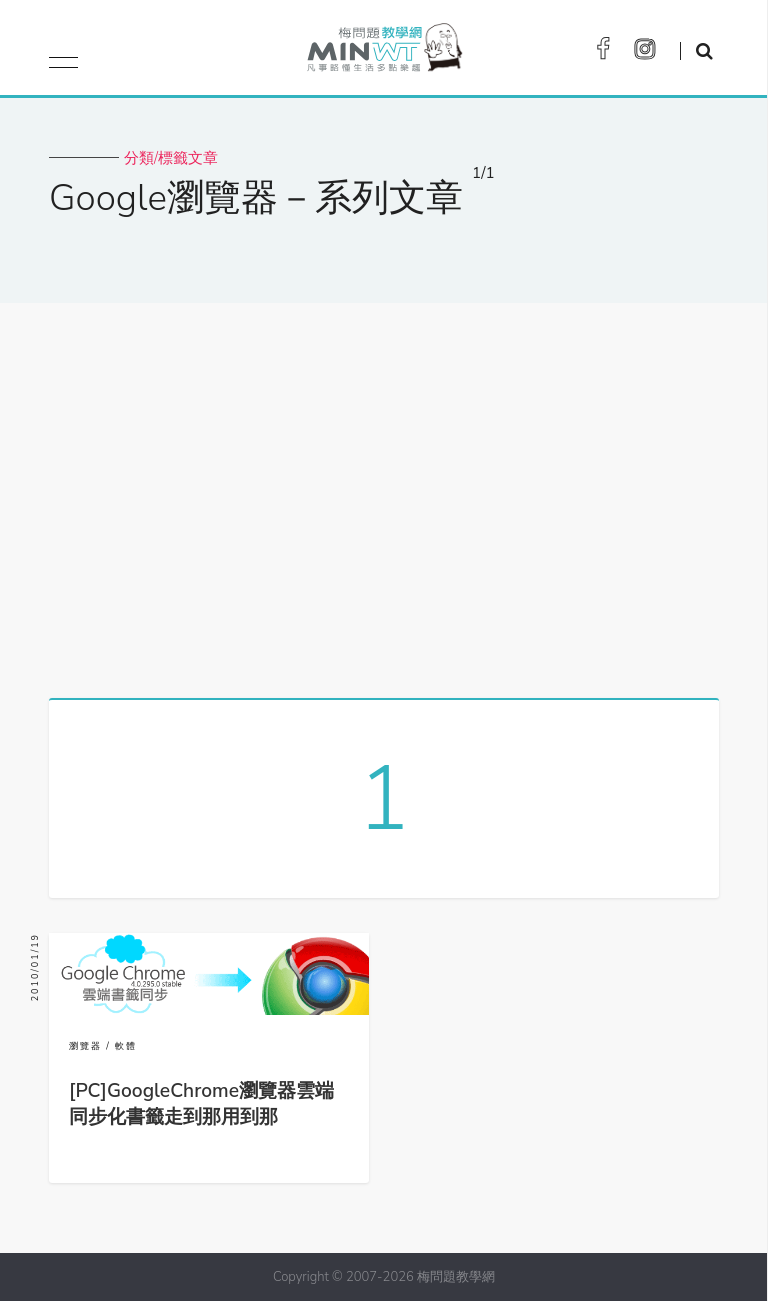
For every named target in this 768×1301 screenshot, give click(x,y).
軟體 (126, 1046)
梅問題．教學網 (383, 52)
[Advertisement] (384, 493)
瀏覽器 (85, 1046)
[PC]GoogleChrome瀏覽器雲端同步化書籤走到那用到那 (201, 1104)
